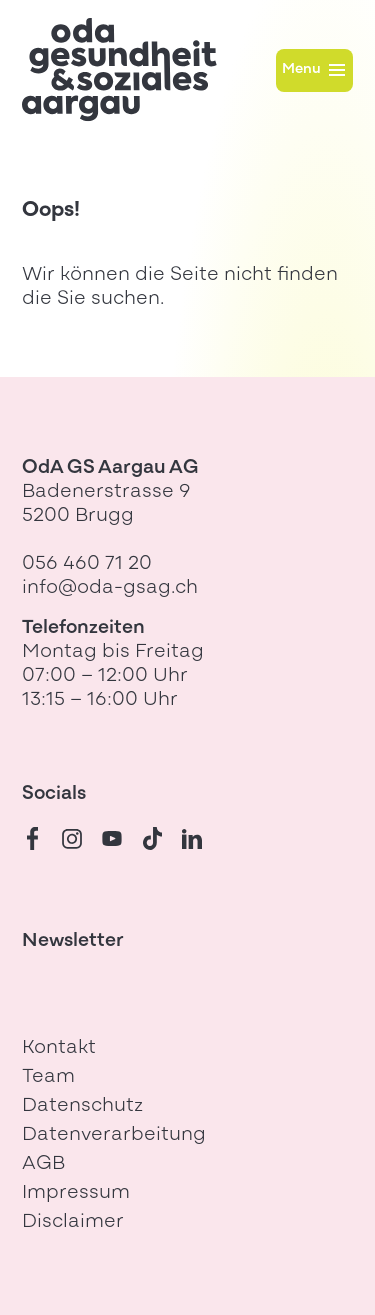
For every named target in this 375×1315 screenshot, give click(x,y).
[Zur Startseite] (119, 69)
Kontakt (59, 1048)
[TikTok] (152, 838)
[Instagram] (72, 838)
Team (48, 1077)
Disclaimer (73, 1222)
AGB (43, 1164)
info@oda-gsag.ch (110, 588)
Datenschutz (82, 1106)
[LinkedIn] (192, 838)
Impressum (76, 1193)
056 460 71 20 (87, 564)
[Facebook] (32, 838)
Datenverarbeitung (114, 1135)
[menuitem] (187, 1049)
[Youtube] (112, 838)
